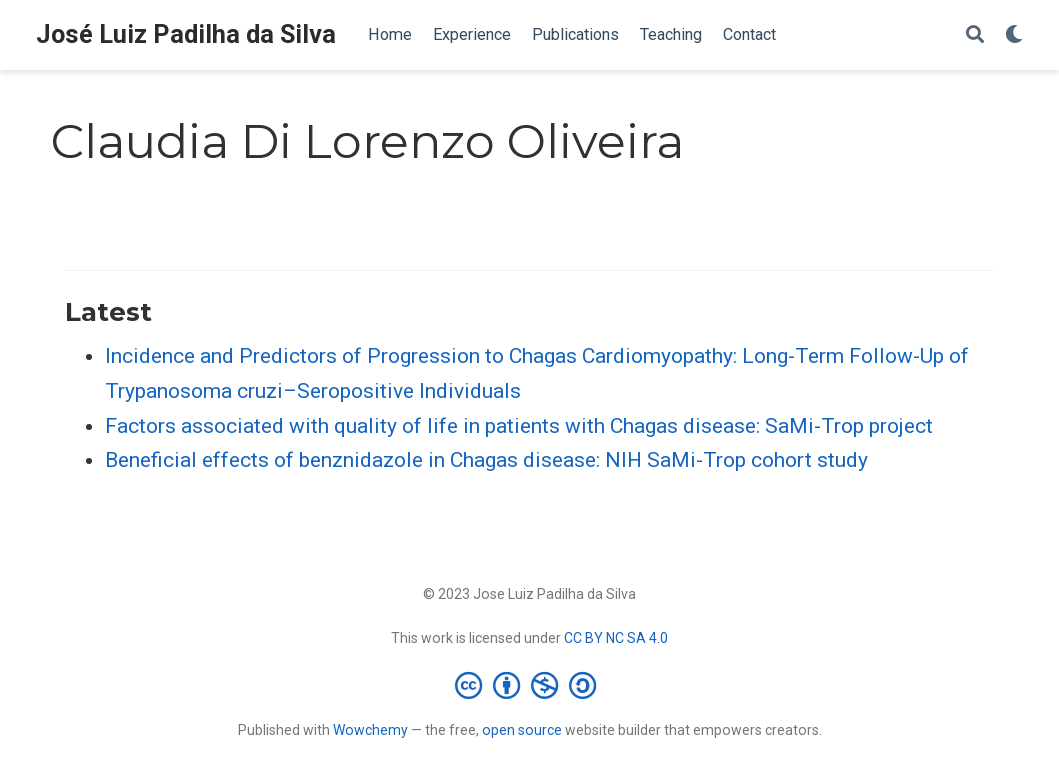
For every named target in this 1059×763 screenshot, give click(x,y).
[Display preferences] (1014, 35)
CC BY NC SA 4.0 (616, 638)
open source (522, 730)
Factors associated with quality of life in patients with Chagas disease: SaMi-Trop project (519, 426)
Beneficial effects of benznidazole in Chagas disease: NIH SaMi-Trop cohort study (486, 460)
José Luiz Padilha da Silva (186, 34)
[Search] (975, 35)
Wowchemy (370, 730)
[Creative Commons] (529, 685)
